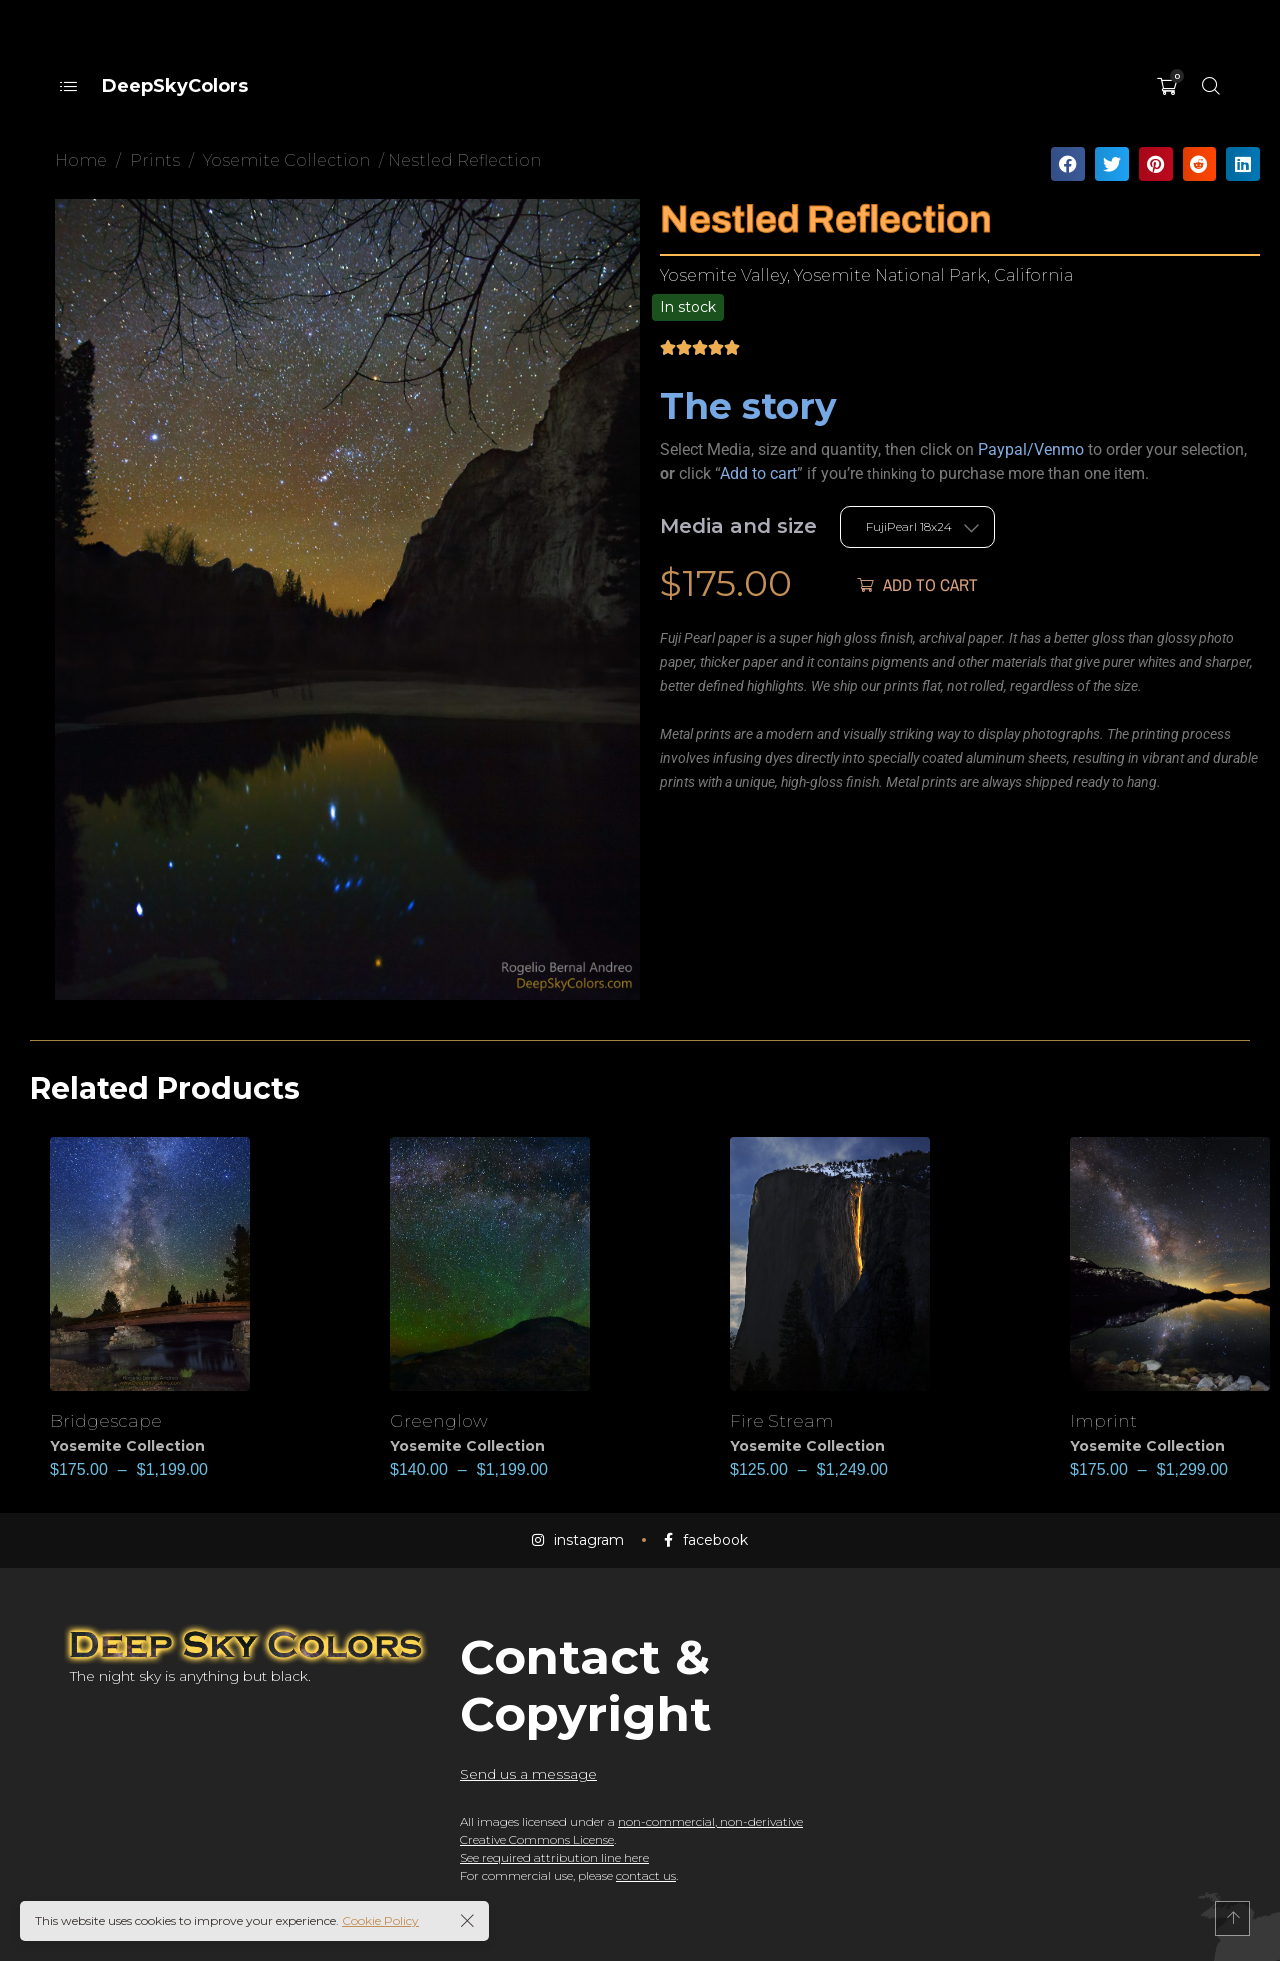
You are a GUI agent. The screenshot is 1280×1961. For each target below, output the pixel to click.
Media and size (738, 526)
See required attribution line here (554, 1857)
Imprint (1105, 1420)
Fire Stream (785, 1420)
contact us (646, 1875)
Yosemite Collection (127, 1446)
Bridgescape (110, 1420)
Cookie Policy (380, 1920)
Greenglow (442, 1420)
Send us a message (528, 1774)
